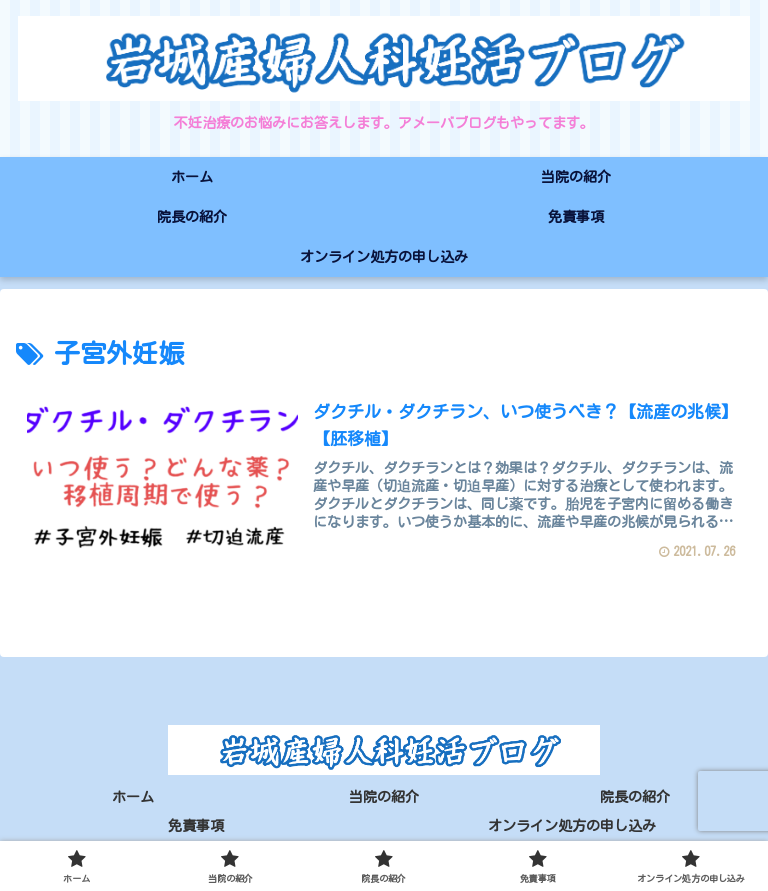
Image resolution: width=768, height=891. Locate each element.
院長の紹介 (635, 797)
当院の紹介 (384, 797)
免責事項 (196, 827)
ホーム (133, 797)
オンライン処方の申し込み (572, 827)
